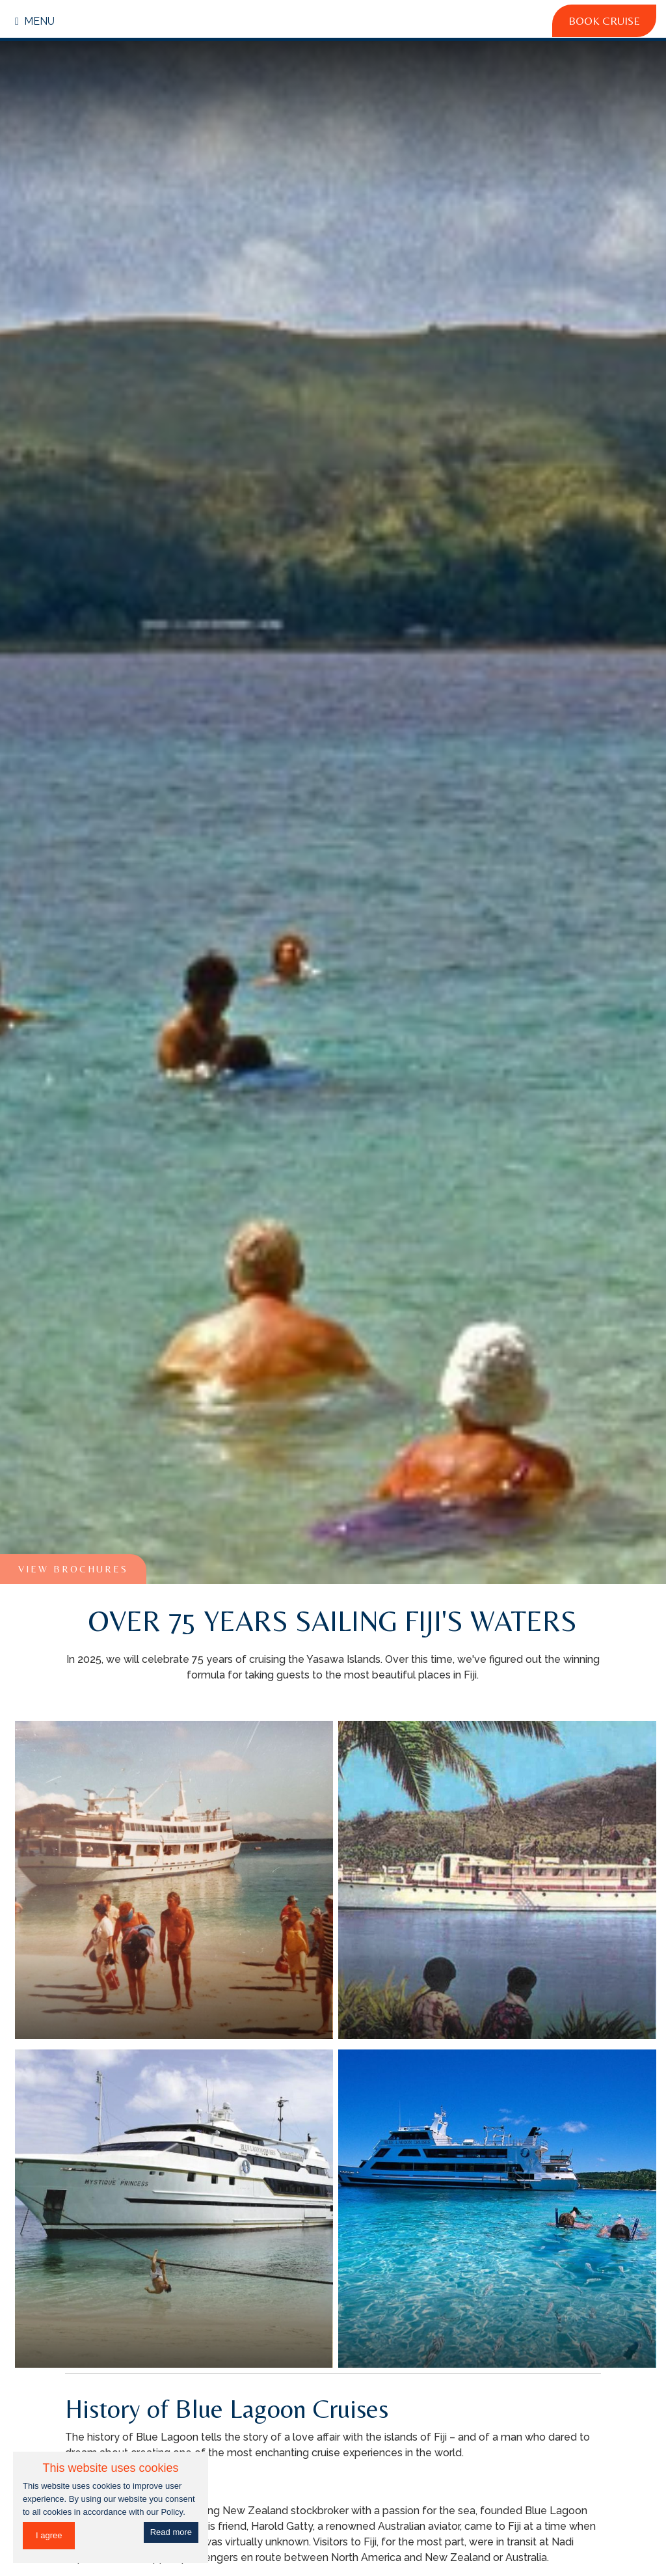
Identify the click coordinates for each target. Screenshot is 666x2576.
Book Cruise (604, 20)
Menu (35, 21)
